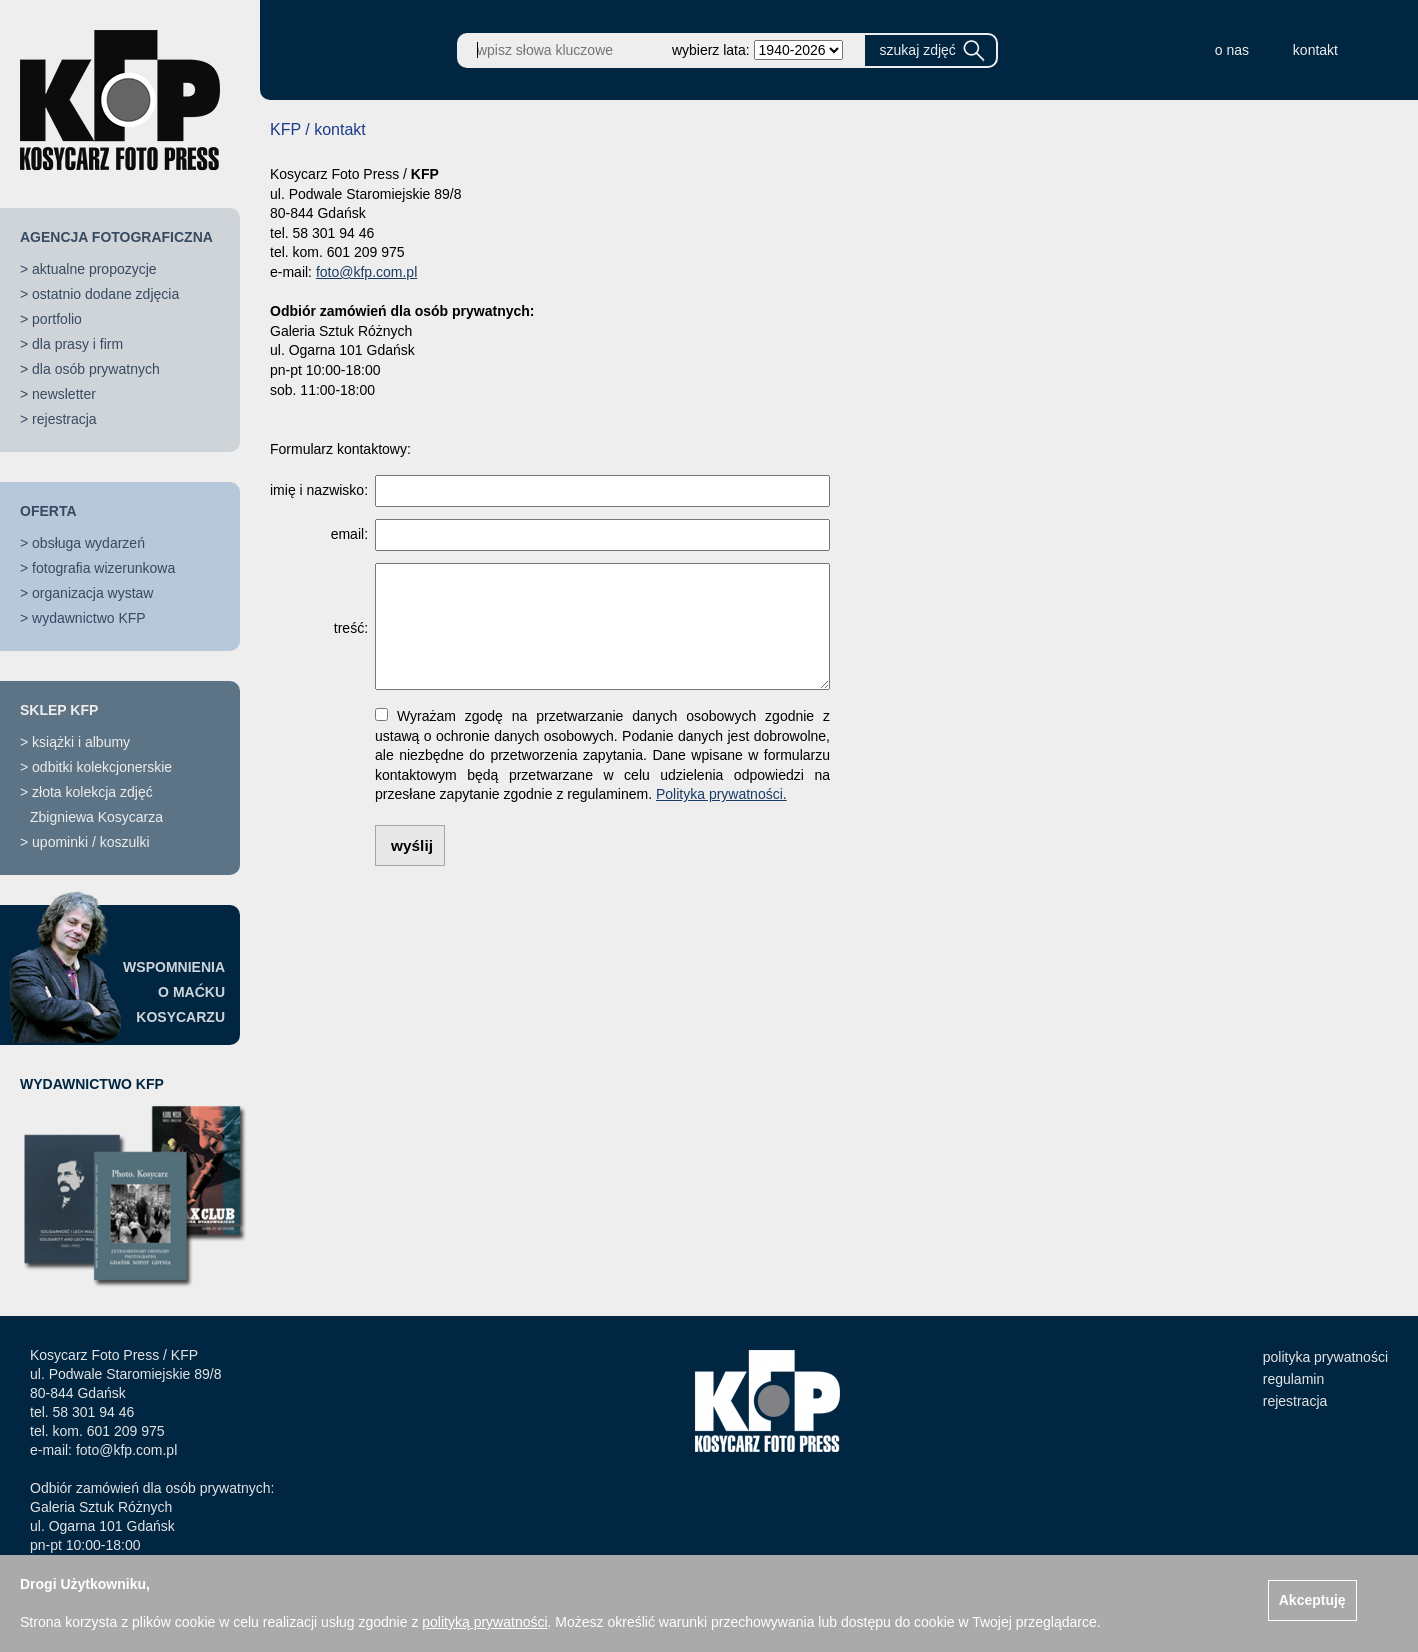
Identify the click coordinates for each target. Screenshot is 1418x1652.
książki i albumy (81, 742)
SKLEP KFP (59, 710)
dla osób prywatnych (96, 369)
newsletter (64, 394)
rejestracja (64, 419)
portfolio (57, 319)
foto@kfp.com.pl (366, 272)
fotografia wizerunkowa (103, 568)
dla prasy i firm (77, 344)
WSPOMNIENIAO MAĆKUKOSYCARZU (174, 992)
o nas (1232, 50)
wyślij (412, 845)
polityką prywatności (484, 1622)
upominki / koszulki (91, 842)
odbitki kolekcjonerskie (102, 767)
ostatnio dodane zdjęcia (105, 294)
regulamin (1293, 1379)
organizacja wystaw (92, 593)
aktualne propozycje (94, 269)
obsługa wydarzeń (88, 543)
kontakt (1315, 50)
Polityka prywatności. (721, 794)
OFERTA (48, 511)
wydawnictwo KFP (89, 618)
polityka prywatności (1325, 1357)
